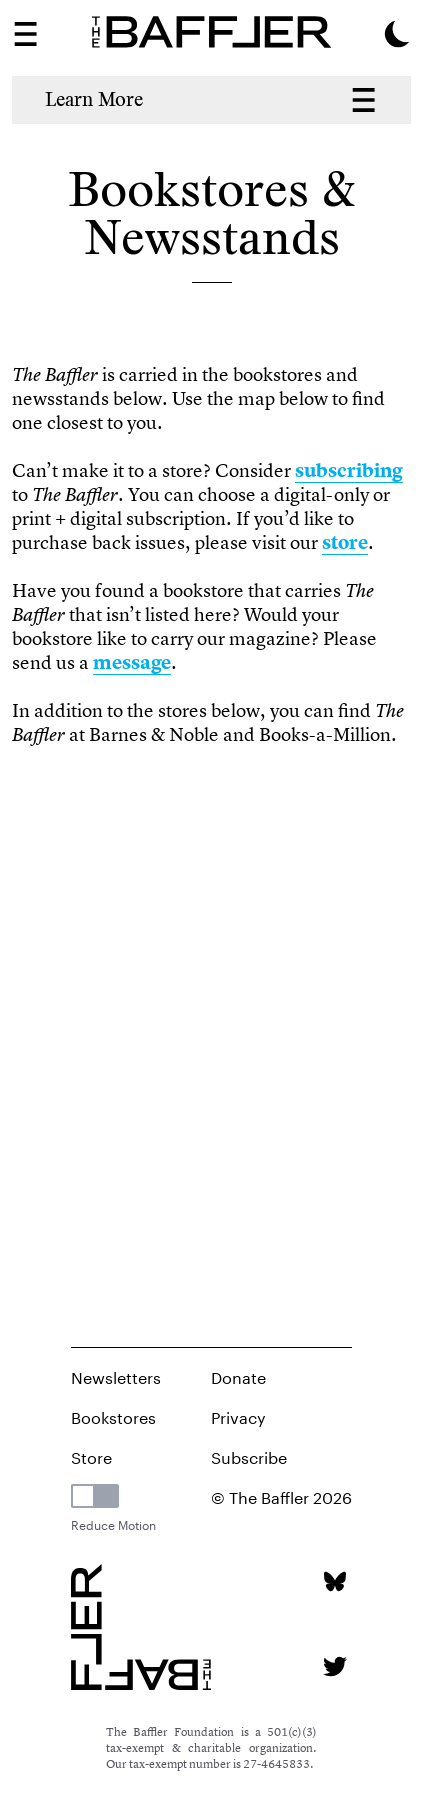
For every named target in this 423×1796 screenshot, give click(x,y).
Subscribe (249, 1455)
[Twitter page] (334, 1666)
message (132, 662)
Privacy (238, 1415)
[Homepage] (211, 32)
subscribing (349, 470)
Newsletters (116, 1375)
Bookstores (113, 1415)
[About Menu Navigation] (363, 100)
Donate (238, 1375)
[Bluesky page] (334, 1581)
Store (91, 1455)
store (345, 542)
